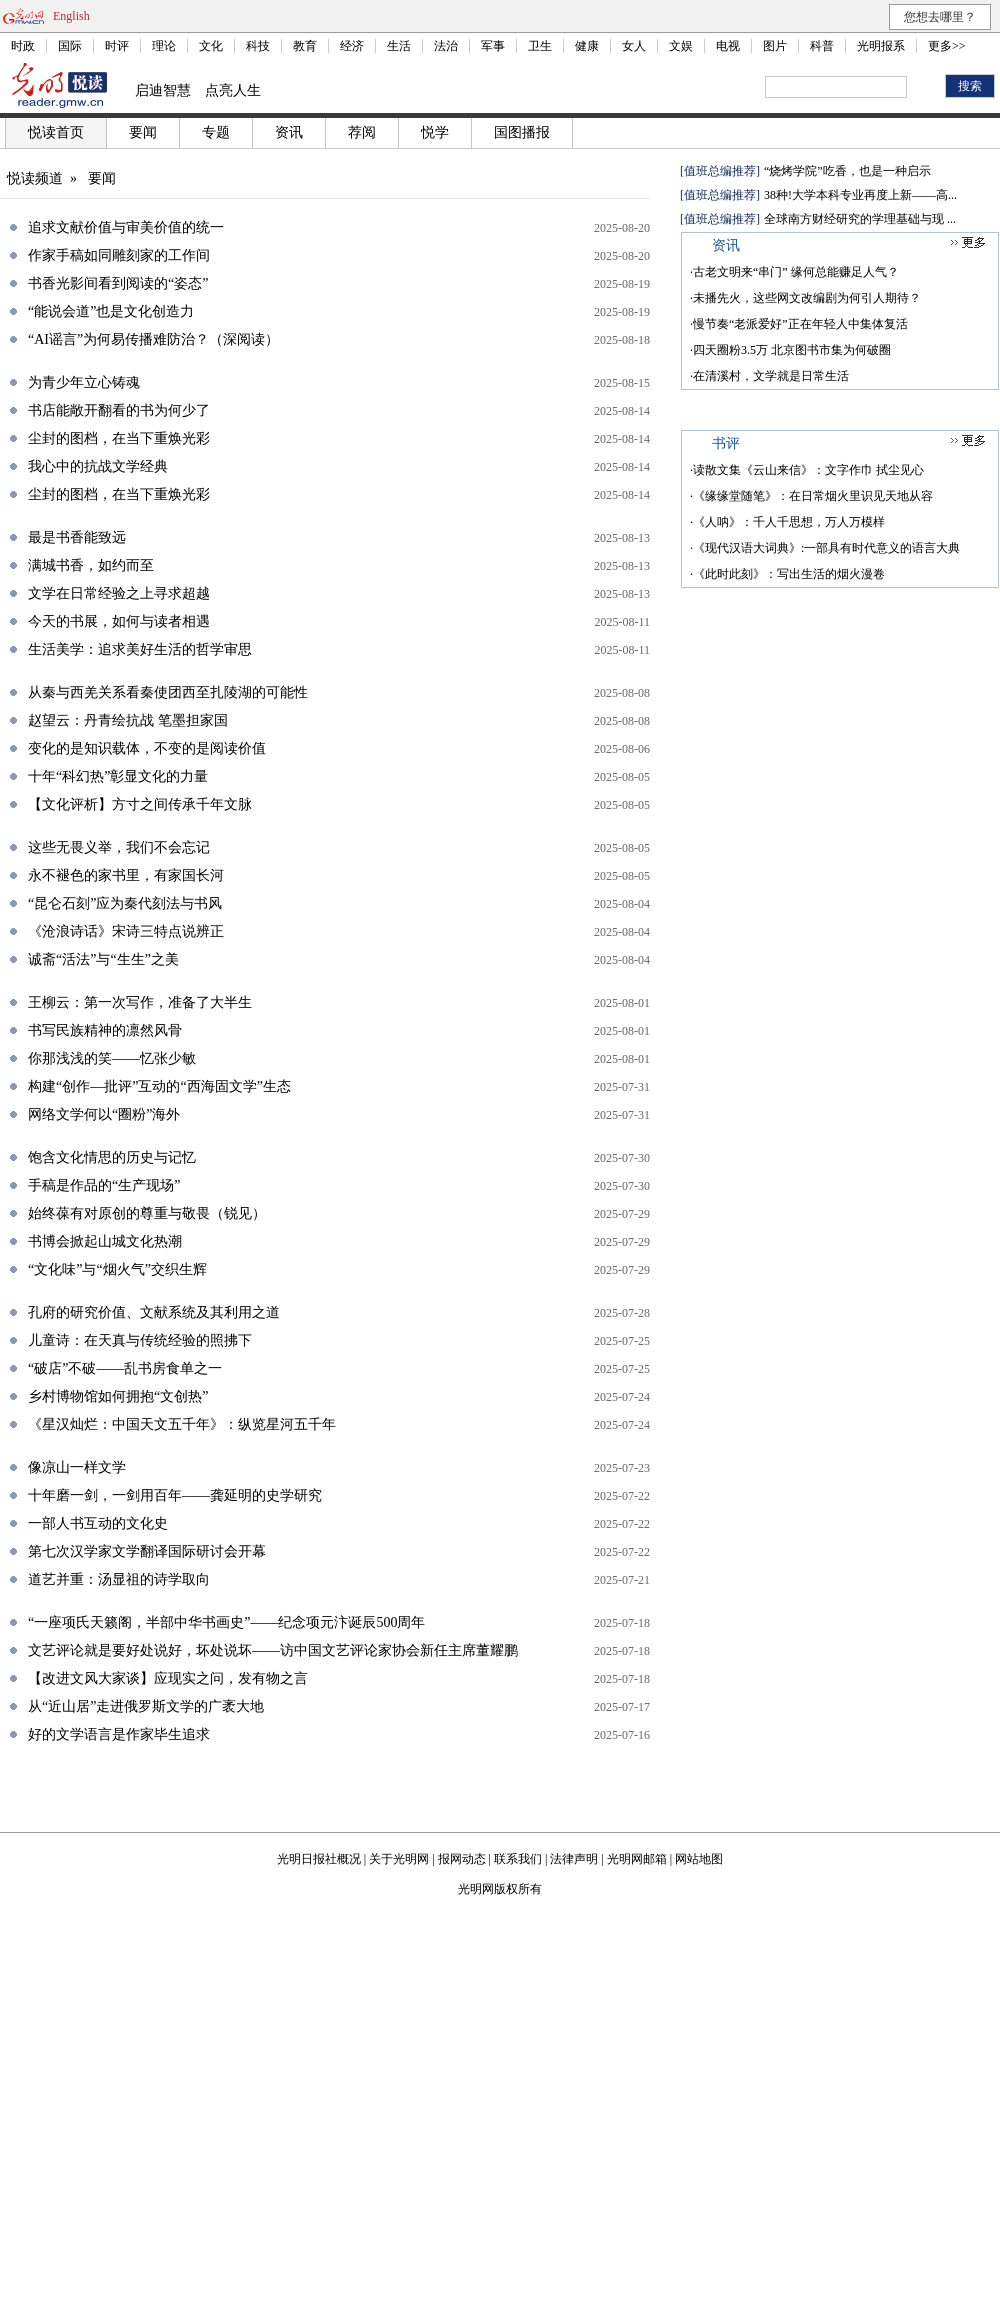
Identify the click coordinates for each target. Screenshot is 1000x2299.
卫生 (540, 46)
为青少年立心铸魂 (84, 382)
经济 (352, 46)
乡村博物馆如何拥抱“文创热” (118, 1396)
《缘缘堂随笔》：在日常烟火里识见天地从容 (813, 496)
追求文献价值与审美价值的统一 (126, 227)
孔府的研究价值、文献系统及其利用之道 (154, 1312)
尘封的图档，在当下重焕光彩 (119, 438)
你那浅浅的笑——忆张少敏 (112, 1058)
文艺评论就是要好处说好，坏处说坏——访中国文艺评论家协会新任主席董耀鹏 (273, 1650)
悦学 (435, 132)
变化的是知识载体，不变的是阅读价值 (147, 748)
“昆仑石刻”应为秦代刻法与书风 (125, 903)
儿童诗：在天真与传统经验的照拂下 (140, 1340)
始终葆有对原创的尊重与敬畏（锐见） (147, 1213)
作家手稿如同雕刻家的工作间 (119, 255)
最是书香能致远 (77, 537)
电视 (728, 46)
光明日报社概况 (319, 1859)
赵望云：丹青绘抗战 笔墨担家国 (128, 720)
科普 (822, 46)
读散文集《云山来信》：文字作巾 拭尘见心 (808, 470)
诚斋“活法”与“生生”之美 (103, 959)
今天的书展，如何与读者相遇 (119, 621)
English (71, 16)
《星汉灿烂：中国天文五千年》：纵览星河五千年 (182, 1424)
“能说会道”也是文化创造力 (111, 311)
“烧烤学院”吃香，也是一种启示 (847, 171)
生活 (399, 46)
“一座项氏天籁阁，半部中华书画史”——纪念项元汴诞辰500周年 (226, 1622)
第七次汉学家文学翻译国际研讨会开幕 (147, 1551)
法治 (446, 46)
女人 (634, 46)
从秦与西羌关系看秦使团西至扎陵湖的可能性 (168, 692)
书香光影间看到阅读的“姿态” (118, 283)
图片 (775, 46)
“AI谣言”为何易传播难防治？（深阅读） (153, 339)
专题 (216, 132)
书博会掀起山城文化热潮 (105, 1241)
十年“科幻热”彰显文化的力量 (118, 776)
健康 (587, 46)
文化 (211, 46)
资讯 (289, 132)
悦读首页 (56, 132)
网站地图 (699, 1859)
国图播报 (522, 132)
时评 (117, 46)
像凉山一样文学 (77, 1467)
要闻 (143, 132)
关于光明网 (399, 1859)
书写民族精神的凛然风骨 (105, 1030)
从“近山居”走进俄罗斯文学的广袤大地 (146, 1706)
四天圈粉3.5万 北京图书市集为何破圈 (792, 350)
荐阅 (362, 132)
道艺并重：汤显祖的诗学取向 (119, 1579)
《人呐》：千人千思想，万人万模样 (789, 522)
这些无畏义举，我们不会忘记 (119, 847)
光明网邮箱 (637, 1859)
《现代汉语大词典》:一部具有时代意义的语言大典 (826, 548)
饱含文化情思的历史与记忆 (112, 1157)
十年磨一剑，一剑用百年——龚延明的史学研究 (175, 1495)
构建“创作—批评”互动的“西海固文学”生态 (159, 1086)
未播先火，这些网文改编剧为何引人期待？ (807, 298)
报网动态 (462, 1859)
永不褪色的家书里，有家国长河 (126, 875)
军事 (493, 46)
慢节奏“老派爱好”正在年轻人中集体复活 (800, 324)
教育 (305, 46)
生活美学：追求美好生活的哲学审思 (140, 649)
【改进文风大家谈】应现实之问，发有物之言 (168, 1678)
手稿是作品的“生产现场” (104, 1185)
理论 (164, 46)
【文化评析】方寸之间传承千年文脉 (140, 804)
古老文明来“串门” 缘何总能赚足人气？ (796, 272)
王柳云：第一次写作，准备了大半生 (140, 1002)
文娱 (681, 46)
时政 (23, 46)
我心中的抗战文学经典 (98, 466)
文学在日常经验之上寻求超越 (119, 593)
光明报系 (881, 46)
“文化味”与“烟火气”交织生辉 (117, 1269)
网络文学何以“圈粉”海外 (104, 1114)
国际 (70, 46)
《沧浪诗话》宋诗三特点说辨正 (126, 931)
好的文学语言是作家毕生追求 (119, 1734)
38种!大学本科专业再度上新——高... (860, 195)
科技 (258, 46)
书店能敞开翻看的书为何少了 (119, 410)
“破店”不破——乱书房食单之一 (125, 1368)
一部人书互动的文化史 (98, 1523)
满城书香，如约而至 (91, 565)
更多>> (947, 46)
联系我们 (518, 1859)
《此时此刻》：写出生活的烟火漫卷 (789, 574)
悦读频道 (35, 178)
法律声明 (574, 1859)
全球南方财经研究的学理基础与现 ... (860, 219)
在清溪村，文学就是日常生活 (771, 376)
